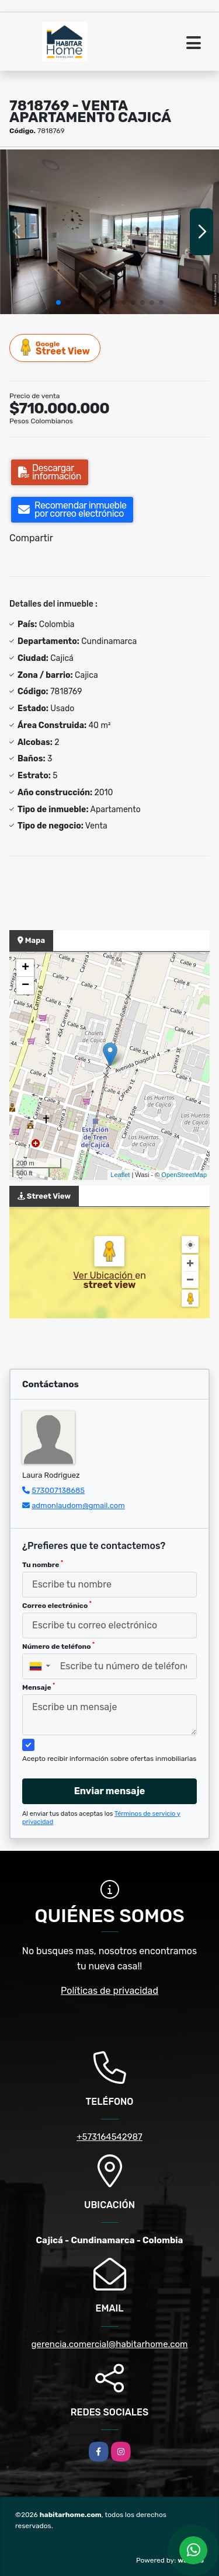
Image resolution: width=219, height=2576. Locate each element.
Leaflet (120, 1174)
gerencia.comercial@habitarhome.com (110, 2344)
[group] (109, 231)
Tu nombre (42, 1564)
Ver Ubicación (104, 1275)
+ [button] (25, 968)
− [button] (25, 985)
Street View (55, 348)
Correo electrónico (57, 1605)
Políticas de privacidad (109, 1990)
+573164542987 (109, 2137)
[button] (58, 302)
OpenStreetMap (184, 1174)
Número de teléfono (58, 1646)
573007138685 (58, 1490)
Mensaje (38, 1686)
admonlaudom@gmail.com (78, 1505)
